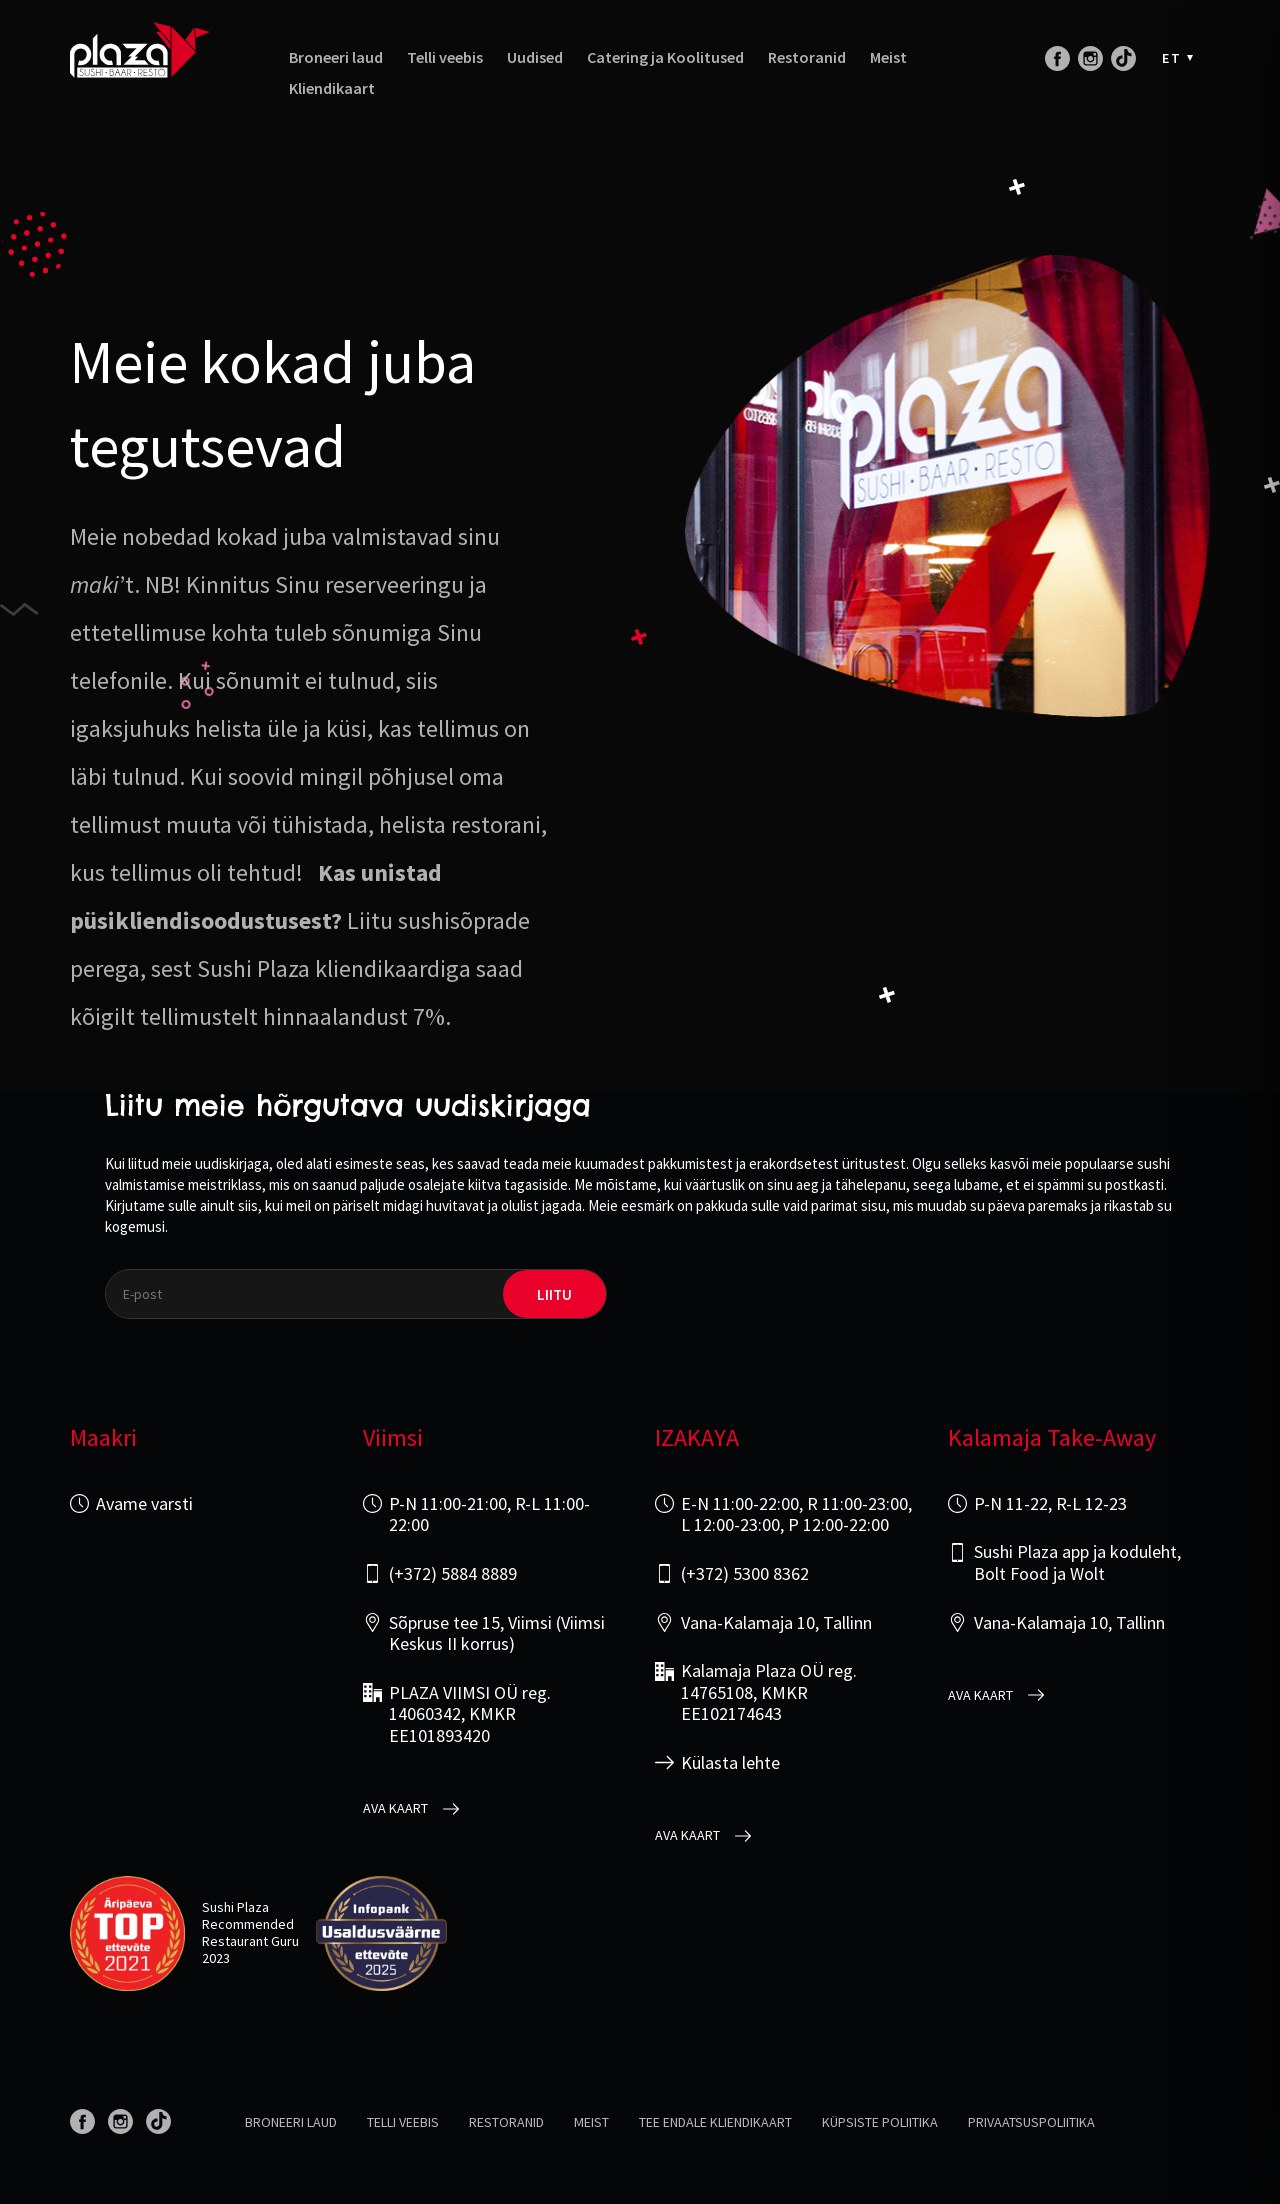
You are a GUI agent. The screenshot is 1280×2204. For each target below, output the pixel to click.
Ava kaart (395, 1808)
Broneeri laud (336, 57)
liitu (554, 1294)
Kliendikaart (332, 88)
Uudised (535, 57)
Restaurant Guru (250, 1941)
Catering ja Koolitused (665, 57)
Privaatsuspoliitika (1031, 2122)
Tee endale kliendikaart (715, 2122)
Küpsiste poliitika (880, 2122)
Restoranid (807, 57)
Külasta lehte (730, 1763)
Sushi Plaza (235, 1907)
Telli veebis (445, 57)
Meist (888, 57)
